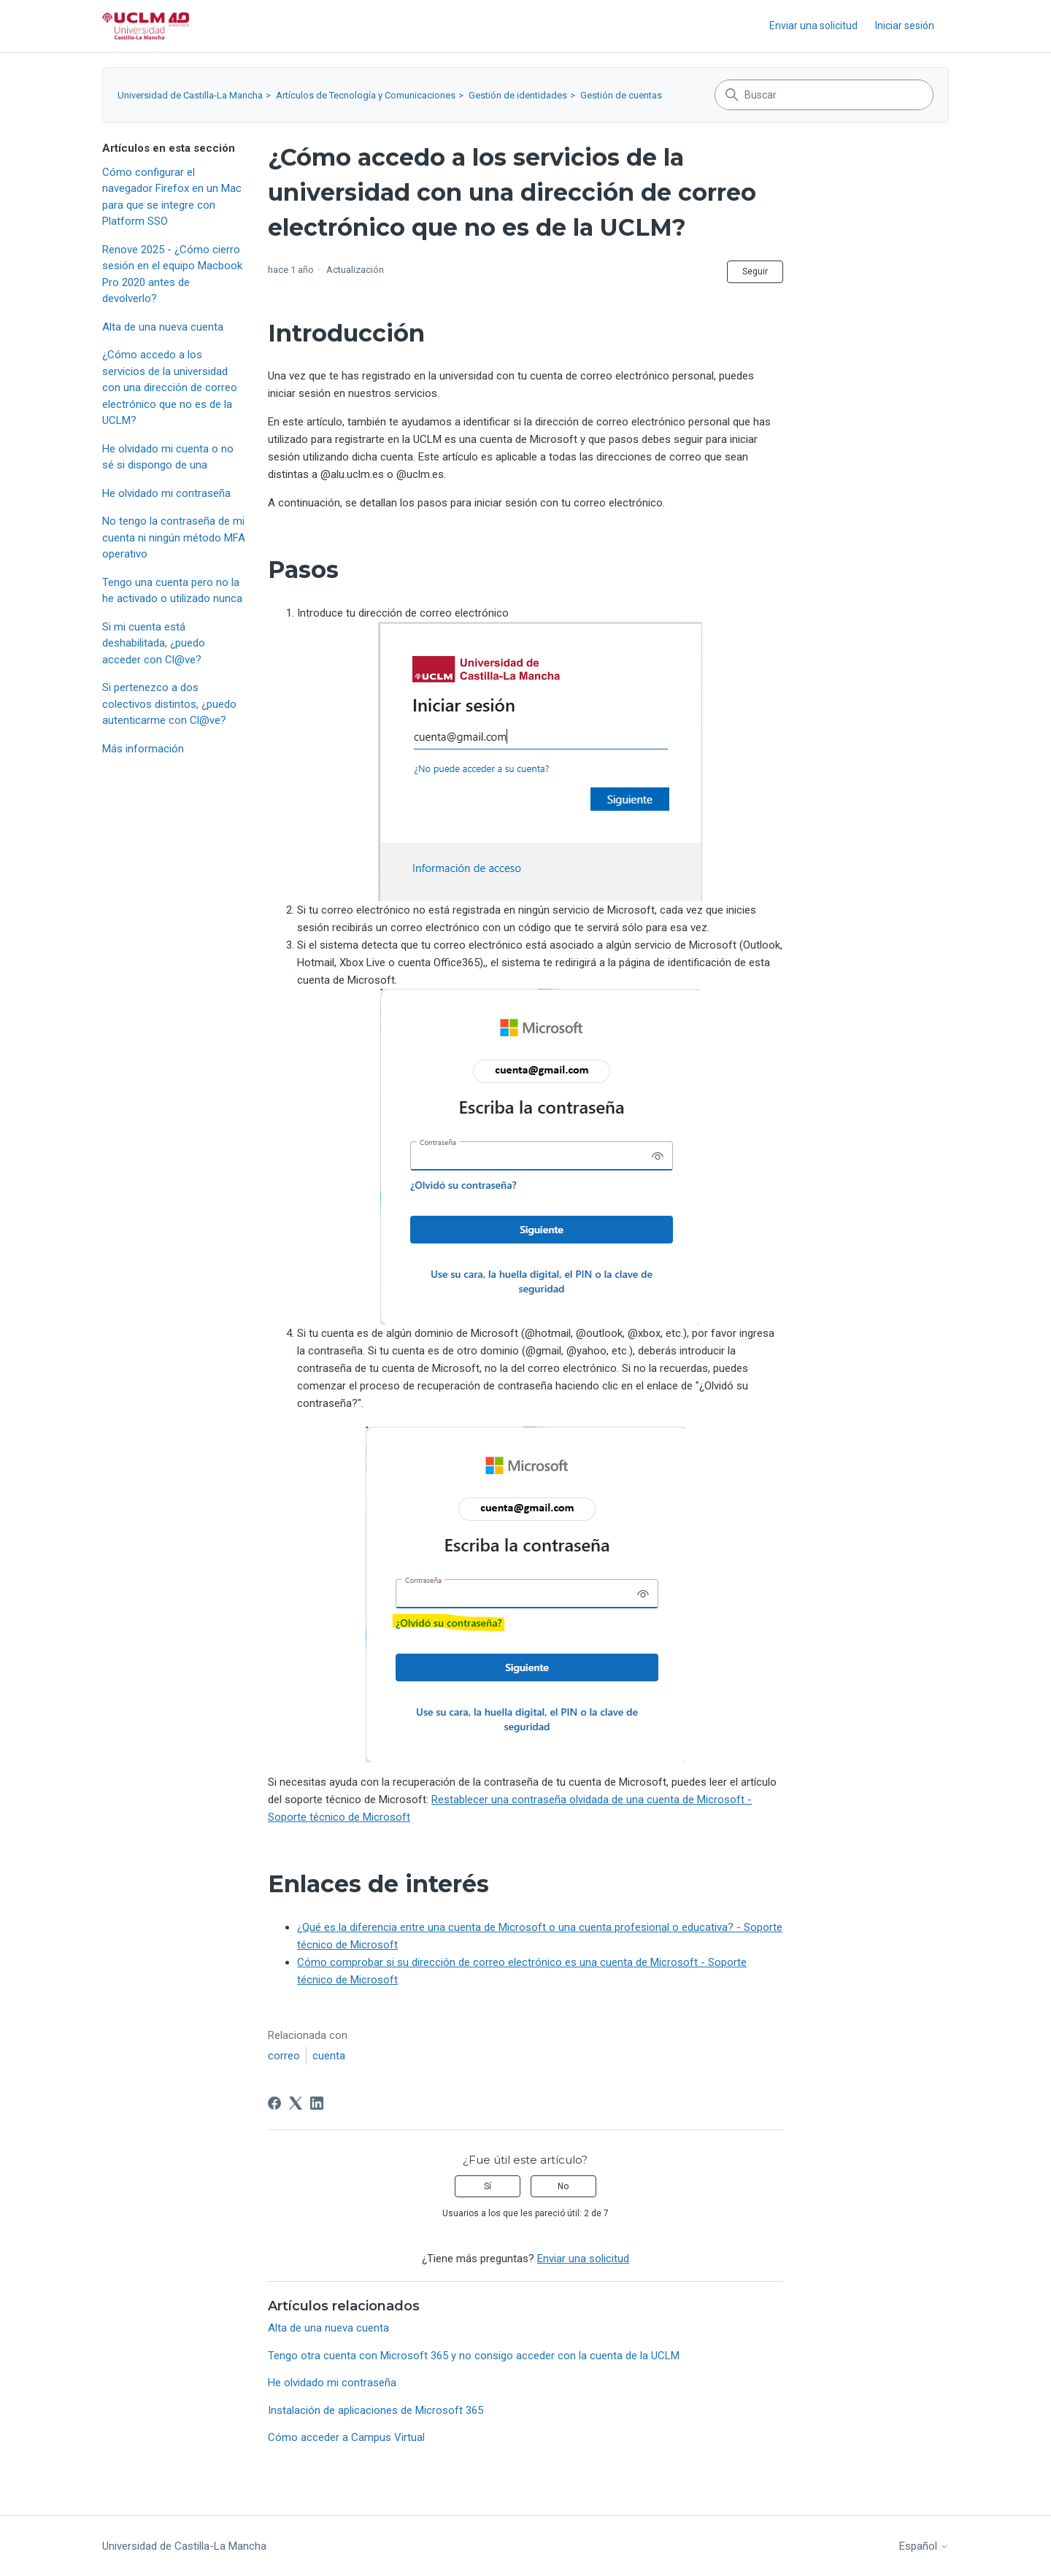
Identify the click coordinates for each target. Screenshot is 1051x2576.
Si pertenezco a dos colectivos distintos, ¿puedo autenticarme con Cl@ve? (169, 704)
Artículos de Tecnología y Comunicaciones (365, 95)
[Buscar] (824, 94)
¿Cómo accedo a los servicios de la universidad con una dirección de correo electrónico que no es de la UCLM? (169, 387)
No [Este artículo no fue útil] (563, 2186)
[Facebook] (274, 2103)
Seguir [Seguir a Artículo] (755, 271)
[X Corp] (295, 2103)
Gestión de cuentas (621, 95)
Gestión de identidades (518, 95)
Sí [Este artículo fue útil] (487, 2186)
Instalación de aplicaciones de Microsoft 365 (375, 2410)
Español (924, 2546)
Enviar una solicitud (813, 25)
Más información (143, 748)
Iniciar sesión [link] (904, 25)
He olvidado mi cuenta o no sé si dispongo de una (168, 457)
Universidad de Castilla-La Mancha (190, 95)
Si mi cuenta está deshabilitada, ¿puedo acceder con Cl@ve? (153, 643)
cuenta (328, 2055)
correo (284, 2055)
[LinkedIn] (316, 2103)
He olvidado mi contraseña (166, 493)
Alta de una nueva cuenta (162, 326)
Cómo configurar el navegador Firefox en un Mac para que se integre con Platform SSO (172, 197)
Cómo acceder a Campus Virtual (346, 2437)
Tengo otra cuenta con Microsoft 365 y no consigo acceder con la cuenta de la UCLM (474, 2355)
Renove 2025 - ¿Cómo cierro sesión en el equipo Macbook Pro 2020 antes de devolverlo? (172, 274)
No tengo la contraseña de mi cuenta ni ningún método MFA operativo (173, 537)
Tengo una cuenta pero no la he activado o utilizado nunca (172, 591)
